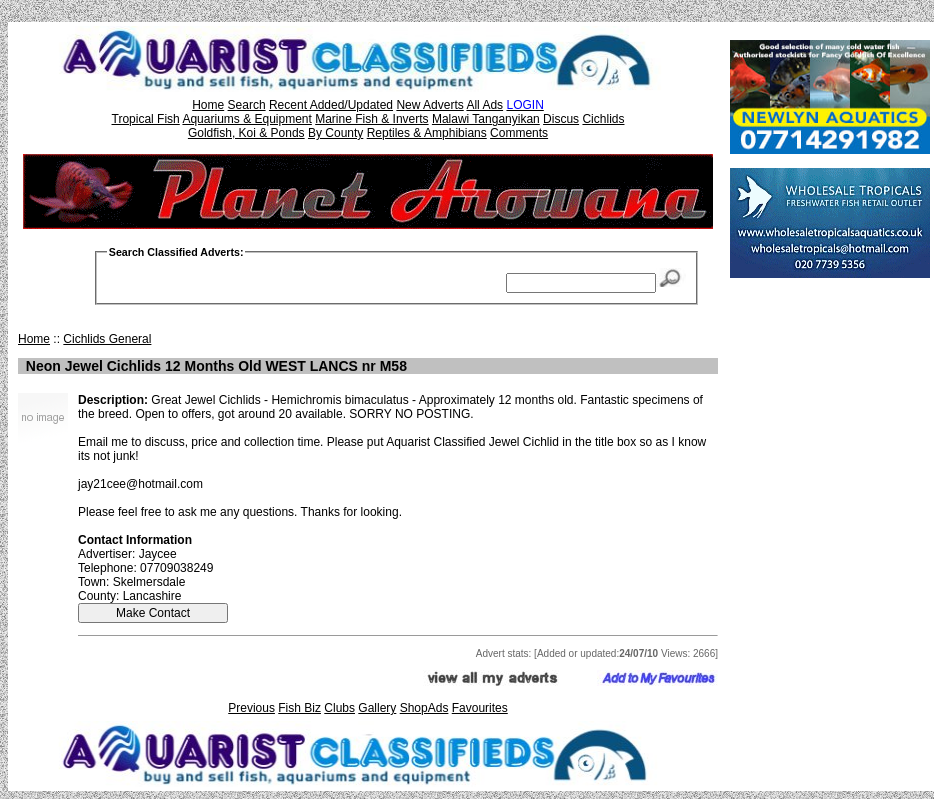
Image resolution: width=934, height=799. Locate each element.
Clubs (339, 708)
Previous (251, 708)
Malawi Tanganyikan (486, 119)
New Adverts (429, 105)
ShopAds (424, 708)
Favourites (480, 708)
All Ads (484, 105)
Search (247, 105)
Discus (561, 119)
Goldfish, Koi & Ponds (246, 133)
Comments (519, 133)
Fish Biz (299, 708)
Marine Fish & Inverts (371, 119)
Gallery (377, 708)
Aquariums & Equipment (246, 119)
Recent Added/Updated (331, 105)
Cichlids (603, 119)
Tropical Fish (146, 119)
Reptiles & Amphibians (427, 133)
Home (208, 105)
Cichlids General (107, 339)
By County (335, 133)
